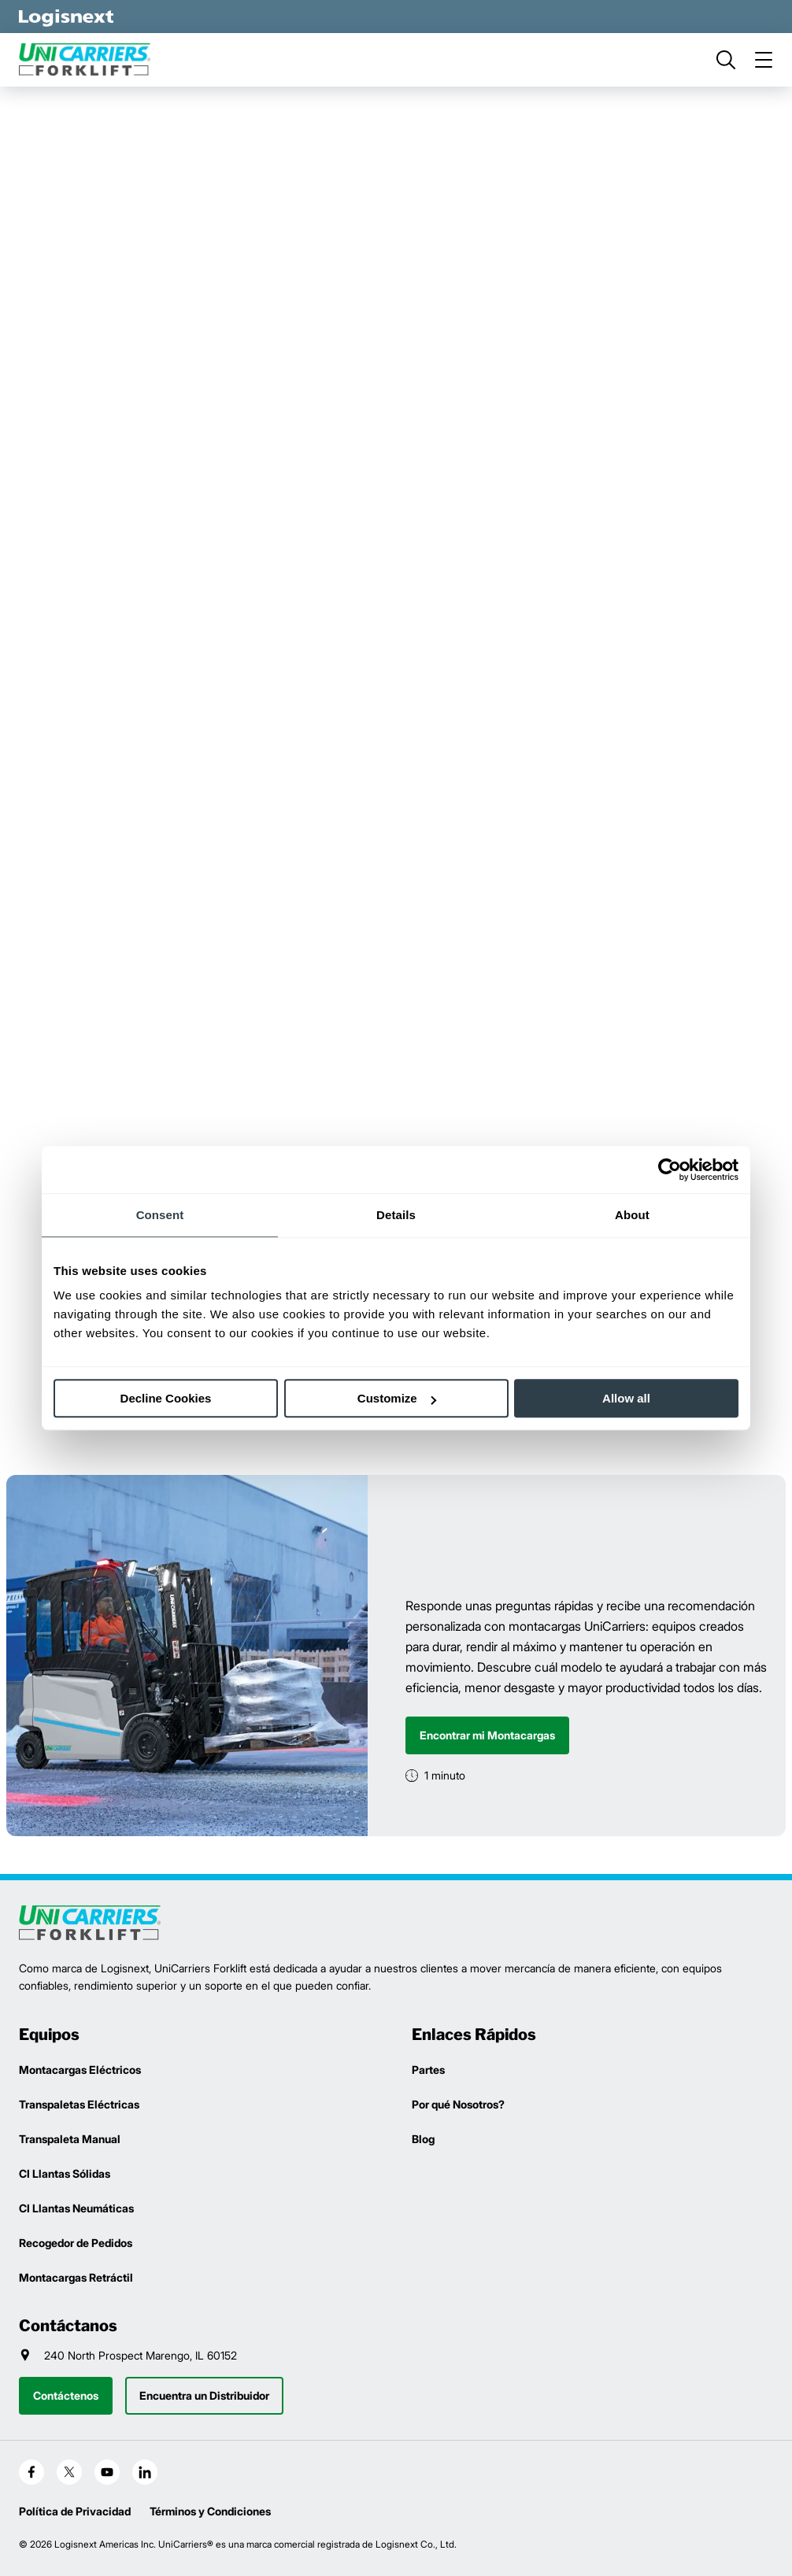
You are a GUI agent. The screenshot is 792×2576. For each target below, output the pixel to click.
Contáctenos (65, 2395)
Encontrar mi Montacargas (487, 1735)
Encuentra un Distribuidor (204, 2395)
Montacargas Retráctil (76, 2277)
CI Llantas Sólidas (64, 2173)
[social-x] (69, 2472)
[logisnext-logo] (90, 1923)
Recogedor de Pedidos (75, 2242)
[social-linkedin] (144, 2472)
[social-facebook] (31, 2472)
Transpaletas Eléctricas (79, 2104)
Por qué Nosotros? (458, 2104)
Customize (396, 1398)
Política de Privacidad (75, 2511)
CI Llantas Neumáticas (76, 2208)
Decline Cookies (166, 1398)
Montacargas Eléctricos (80, 2069)
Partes (428, 2069)
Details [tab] (396, 1214)
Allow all (626, 1398)
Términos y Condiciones (210, 2511)
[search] (725, 59)
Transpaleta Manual (69, 2138)
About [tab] (632, 1214)
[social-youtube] (107, 2472)
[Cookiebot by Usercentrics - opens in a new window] (669, 1169)
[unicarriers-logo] (90, 60)
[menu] (763, 59)
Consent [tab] (160, 1214)
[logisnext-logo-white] (66, 16)
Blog (423, 2138)
